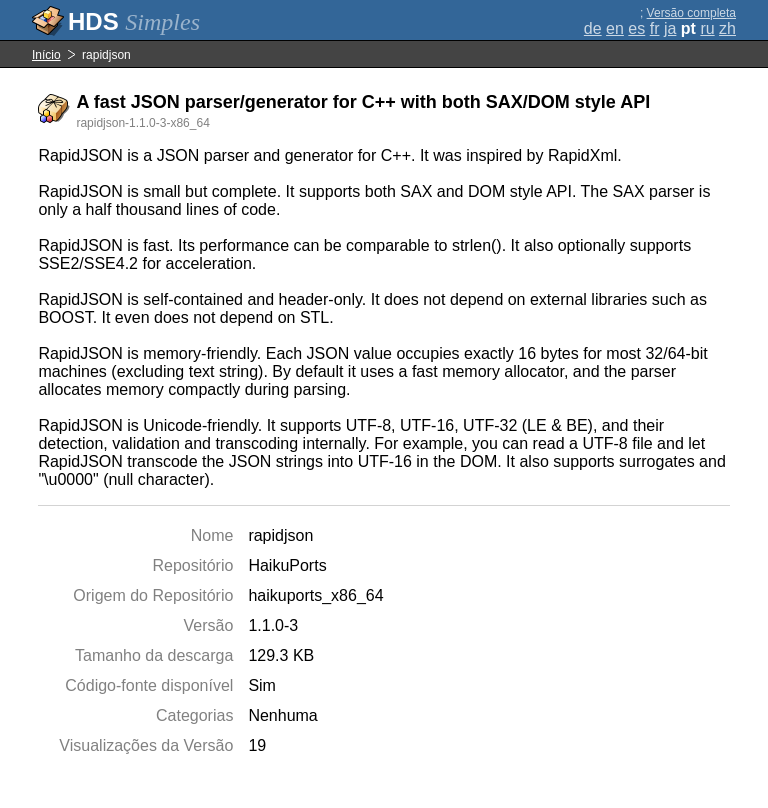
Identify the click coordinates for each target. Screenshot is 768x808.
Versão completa (691, 13)
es (636, 28)
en (615, 28)
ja (670, 28)
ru (707, 28)
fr (655, 28)
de (593, 28)
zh (727, 28)
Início (46, 55)
